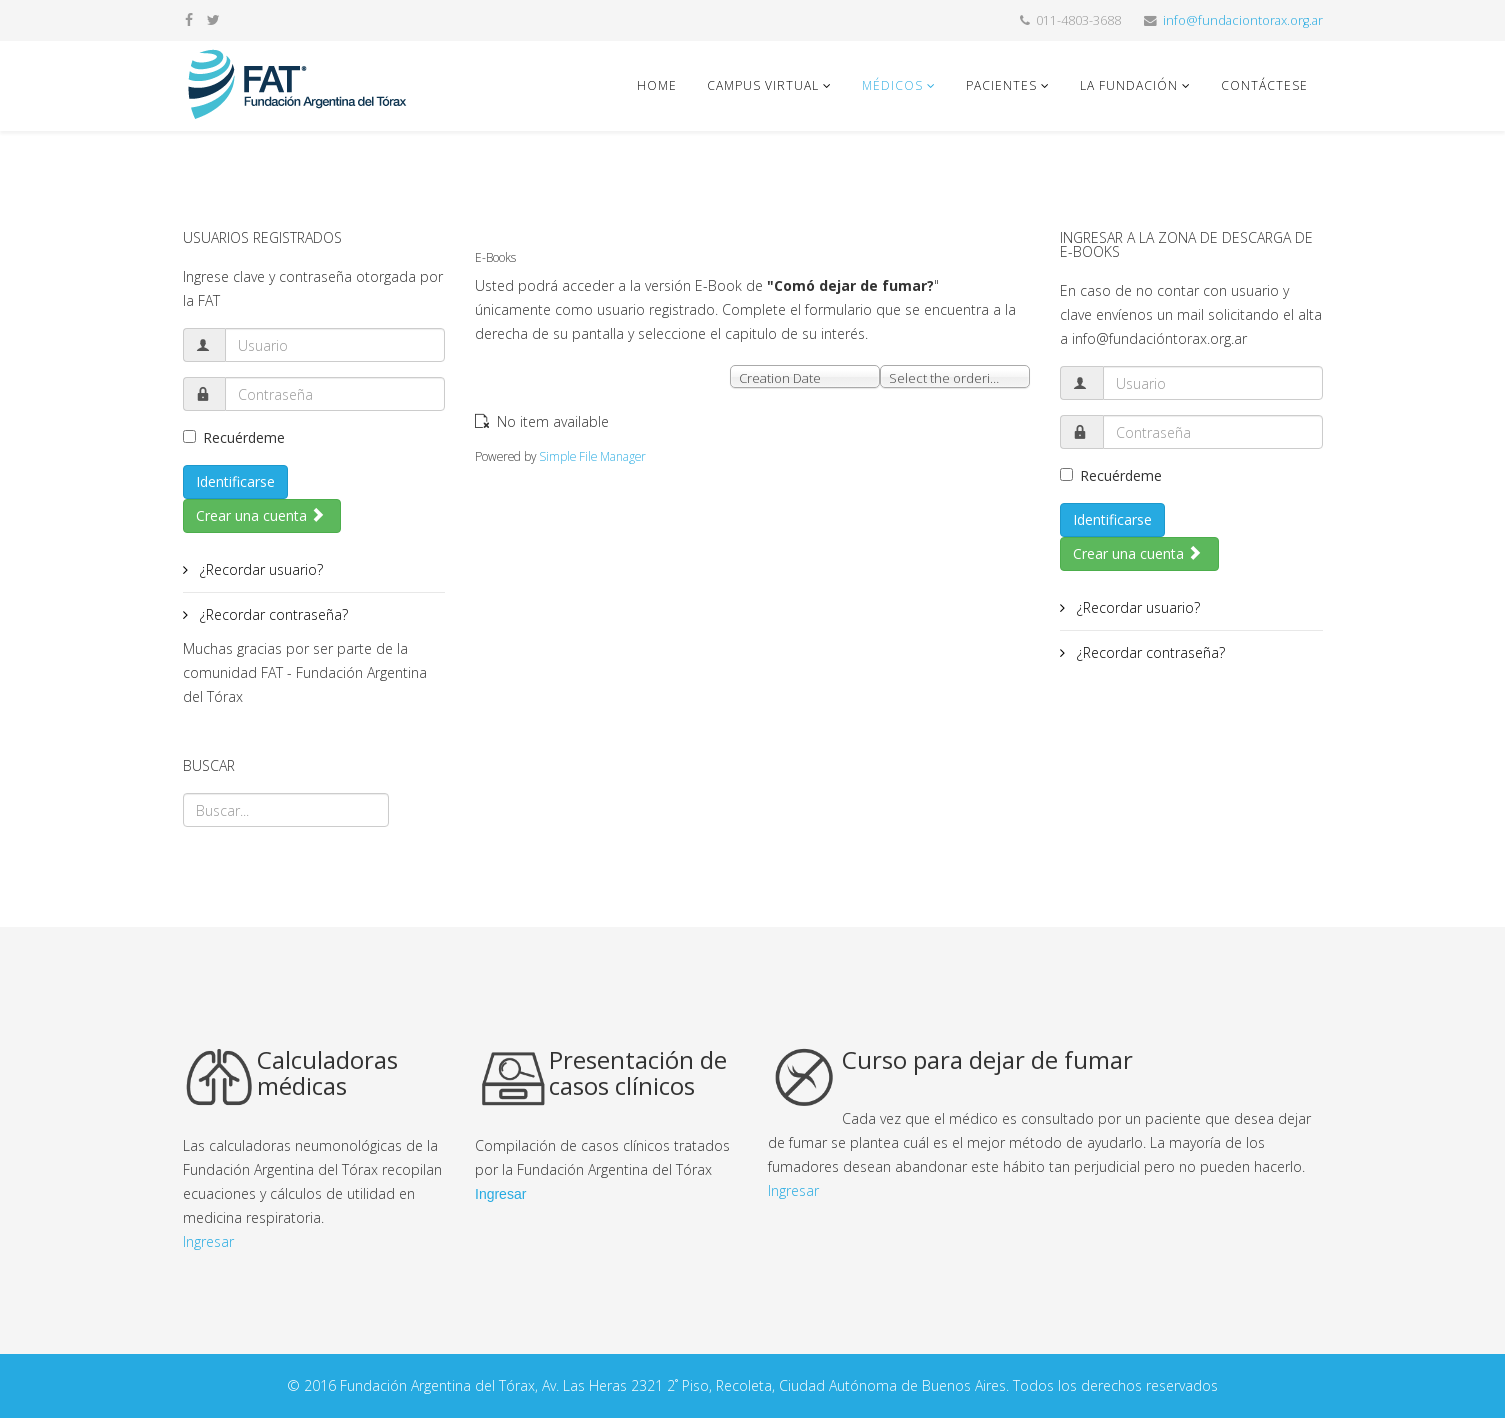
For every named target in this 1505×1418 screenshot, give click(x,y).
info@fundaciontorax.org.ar (1243, 20)
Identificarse (235, 481)
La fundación (1129, 85)
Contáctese (1264, 85)
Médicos (894, 85)
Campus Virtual (763, 85)
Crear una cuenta (260, 515)
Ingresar (208, 1241)
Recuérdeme (234, 437)
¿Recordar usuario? (259, 569)
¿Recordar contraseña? (272, 614)
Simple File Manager (592, 456)
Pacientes (1001, 85)
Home (657, 85)
